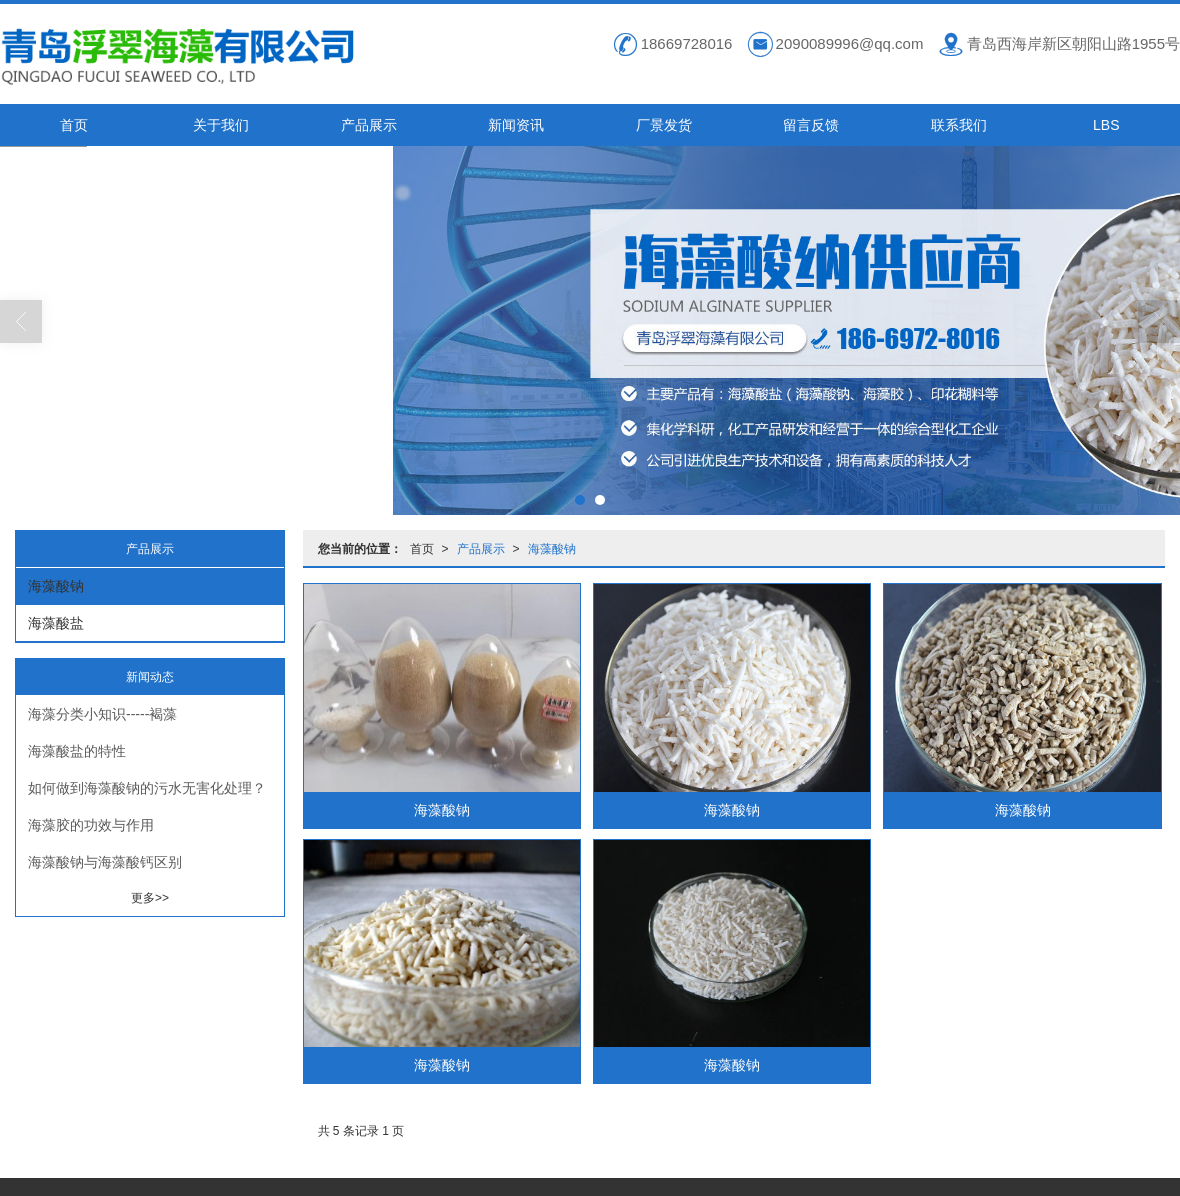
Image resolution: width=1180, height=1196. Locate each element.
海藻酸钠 (552, 548)
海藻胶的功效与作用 (91, 824)
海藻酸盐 (56, 622)
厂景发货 (664, 124)
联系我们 (959, 124)
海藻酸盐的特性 (77, 750)
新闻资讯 (516, 124)
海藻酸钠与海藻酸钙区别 (105, 861)
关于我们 (221, 124)
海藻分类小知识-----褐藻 (102, 713)
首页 (74, 124)
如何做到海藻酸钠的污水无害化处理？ (147, 787)
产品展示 (369, 124)
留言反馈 (811, 124)
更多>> (150, 897)
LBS (1106, 124)
